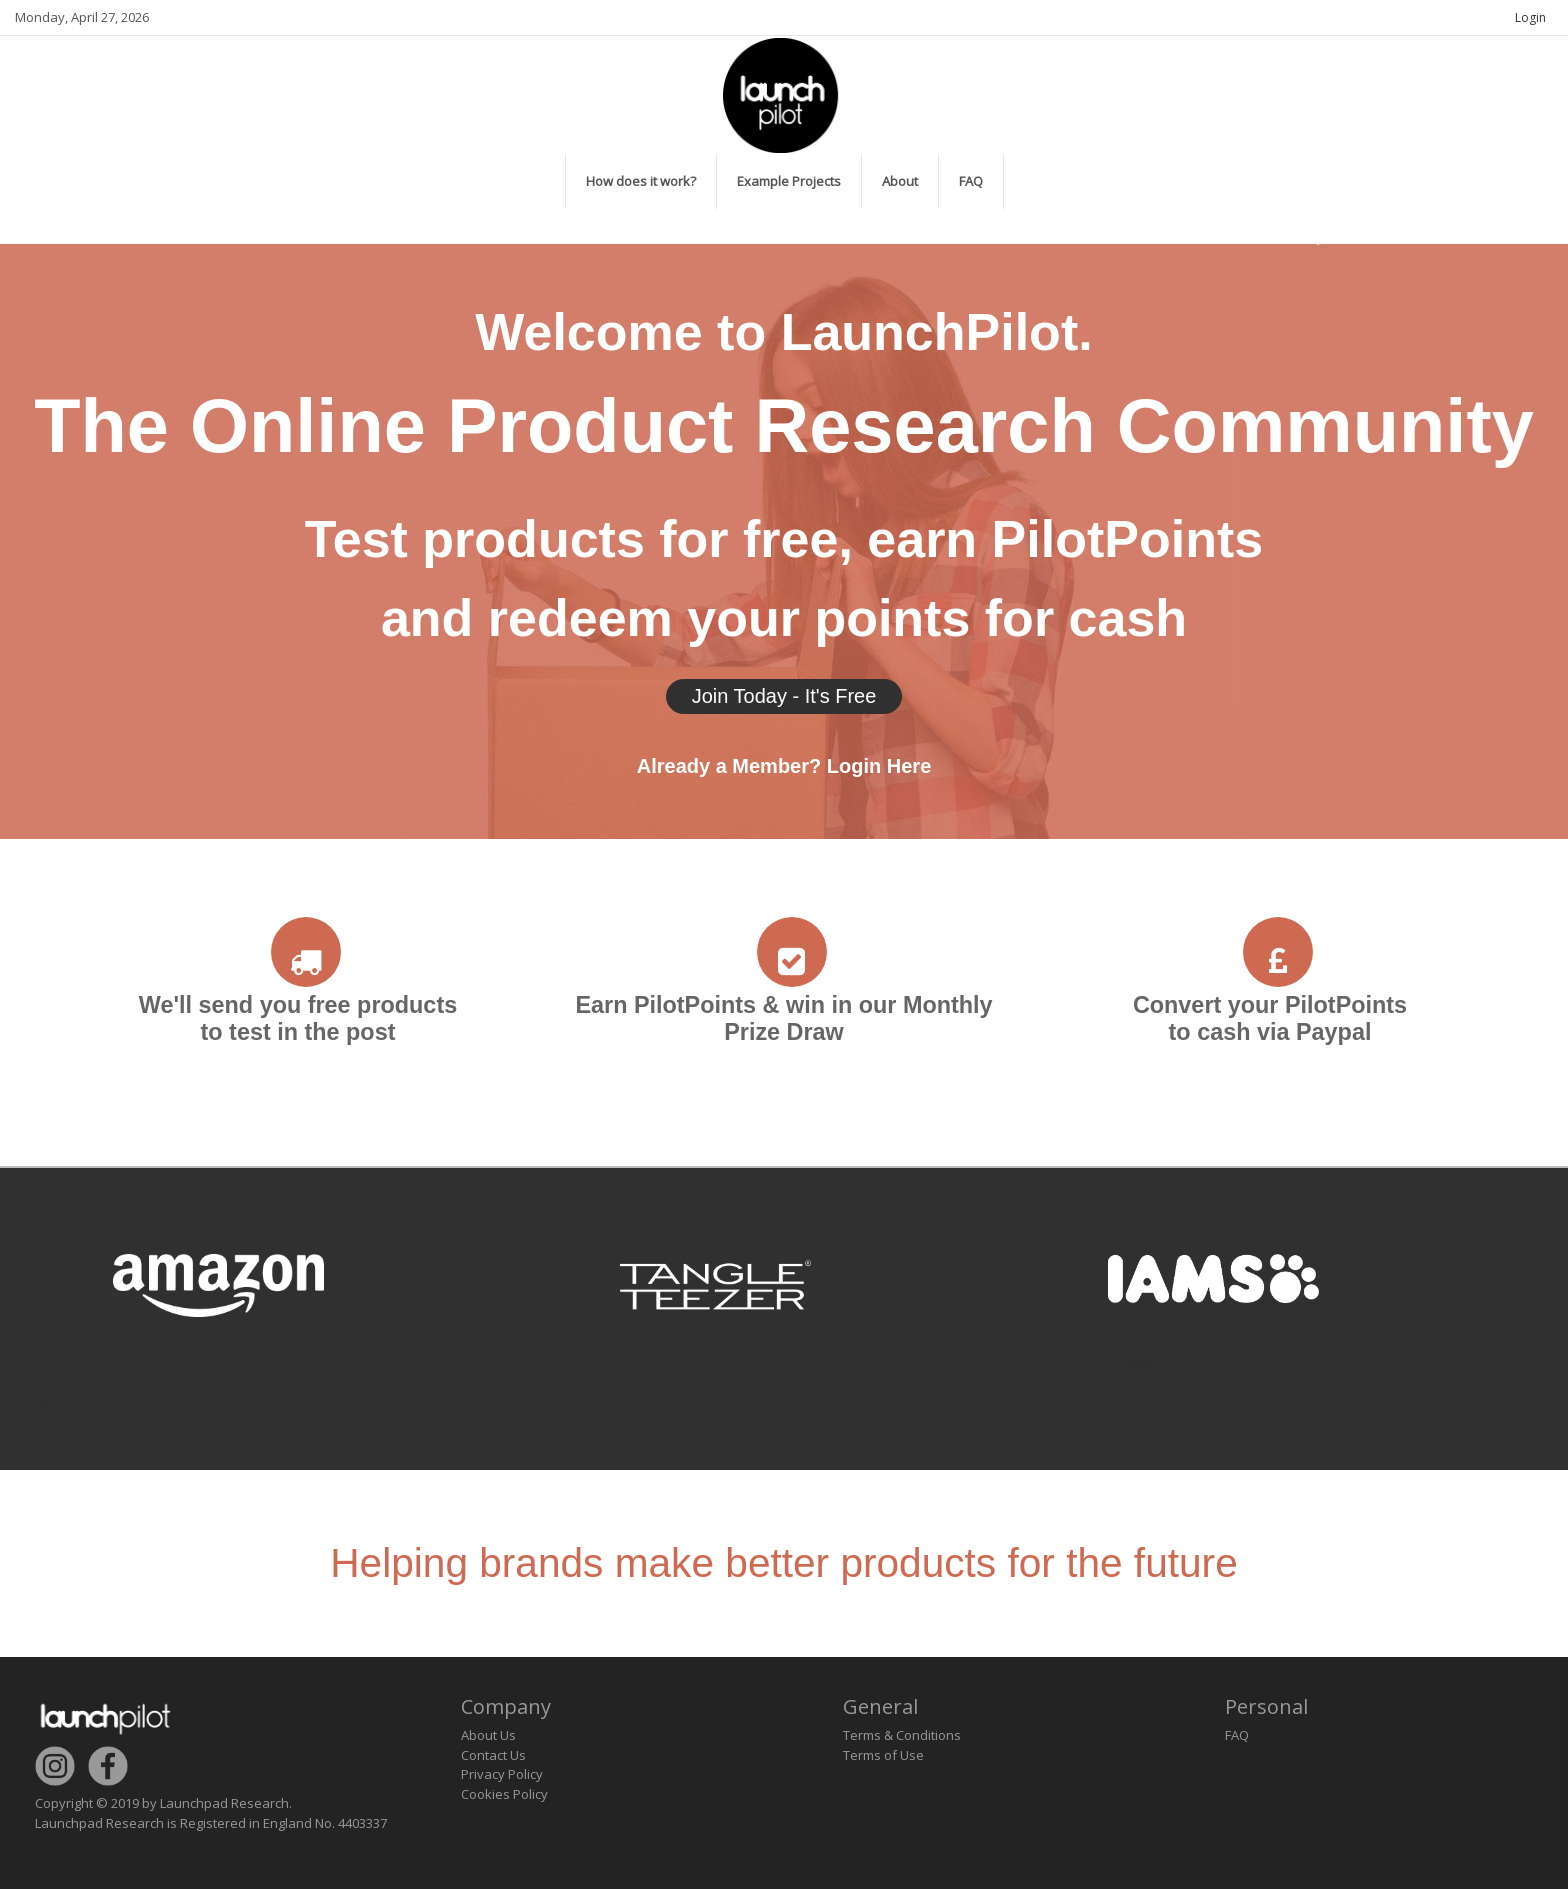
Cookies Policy (504, 1794)
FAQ (1237, 1735)
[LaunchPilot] (784, 93)
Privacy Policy (502, 1774)
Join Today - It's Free (784, 696)
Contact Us (493, 1755)
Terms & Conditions (902, 1735)
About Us (488, 1735)
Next (52, 1405)
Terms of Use (883, 1755)
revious (1131, 1364)
